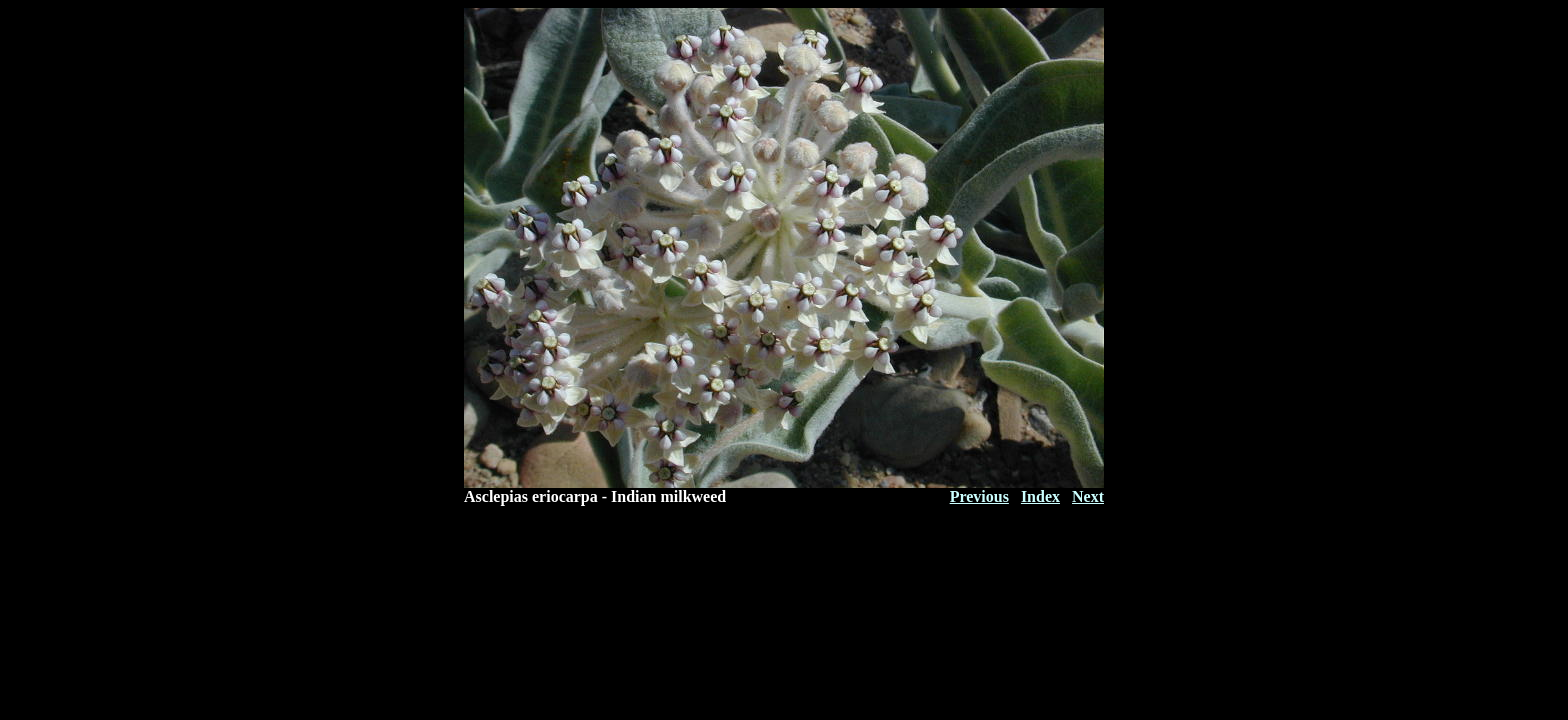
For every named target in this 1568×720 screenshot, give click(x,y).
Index (1040, 496)
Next (1088, 496)
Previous (979, 496)
